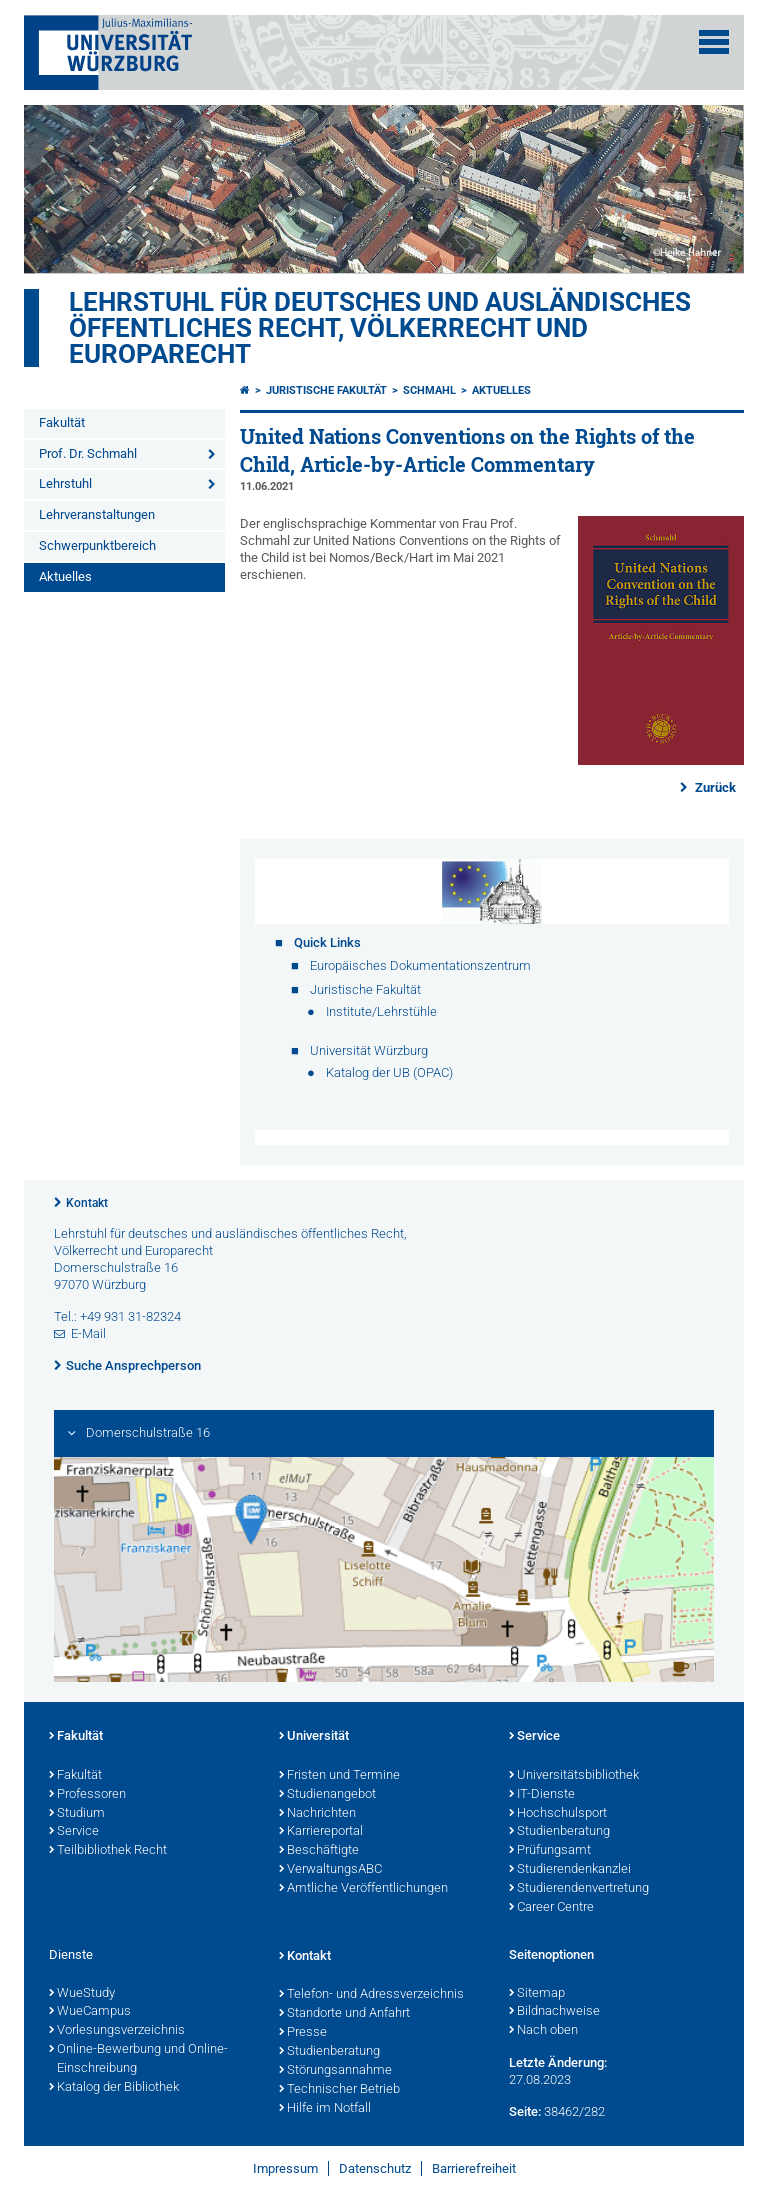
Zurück (714, 787)
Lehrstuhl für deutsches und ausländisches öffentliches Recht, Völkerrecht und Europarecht (380, 328)
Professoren (87, 1795)
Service (74, 1832)
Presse (303, 2033)
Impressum (285, 2168)
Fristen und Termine (339, 1776)
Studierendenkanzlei (570, 1870)
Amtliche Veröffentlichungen (363, 1889)
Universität (314, 1737)
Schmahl (429, 390)
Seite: (525, 2111)
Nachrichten (317, 1814)
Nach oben (543, 2031)
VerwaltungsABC (330, 1870)
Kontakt (87, 1203)
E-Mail (88, 1333)
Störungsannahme (335, 2071)
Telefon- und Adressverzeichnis (371, 1995)
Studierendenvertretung (579, 1889)
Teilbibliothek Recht (108, 1851)
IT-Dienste (542, 1795)
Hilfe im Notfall (325, 2109)
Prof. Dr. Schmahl (88, 453)
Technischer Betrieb (339, 2090)
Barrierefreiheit (474, 2168)
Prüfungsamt (550, 1851)
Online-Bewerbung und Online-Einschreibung (138, 2059)
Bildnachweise (554, 2012)
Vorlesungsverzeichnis (117, 2031)
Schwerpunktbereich (97, 545)
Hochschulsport (558, 1814)
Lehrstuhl (65, 483)
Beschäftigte (319, 1851)
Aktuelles (65, 576)
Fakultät (62, 422)
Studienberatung (559, 1832)
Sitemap (537, 1994)
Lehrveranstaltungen (97, 514)
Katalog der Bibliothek (114, 2088)
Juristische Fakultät (326, 390)
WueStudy (82, 1994)
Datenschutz (375, 2168)
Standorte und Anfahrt (344, 2014)
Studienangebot (327, 1795)
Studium (77, 1814)
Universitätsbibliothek (574, 1776)
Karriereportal (321, 1832)
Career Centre (551, 1908)
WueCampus (90, 2012)
